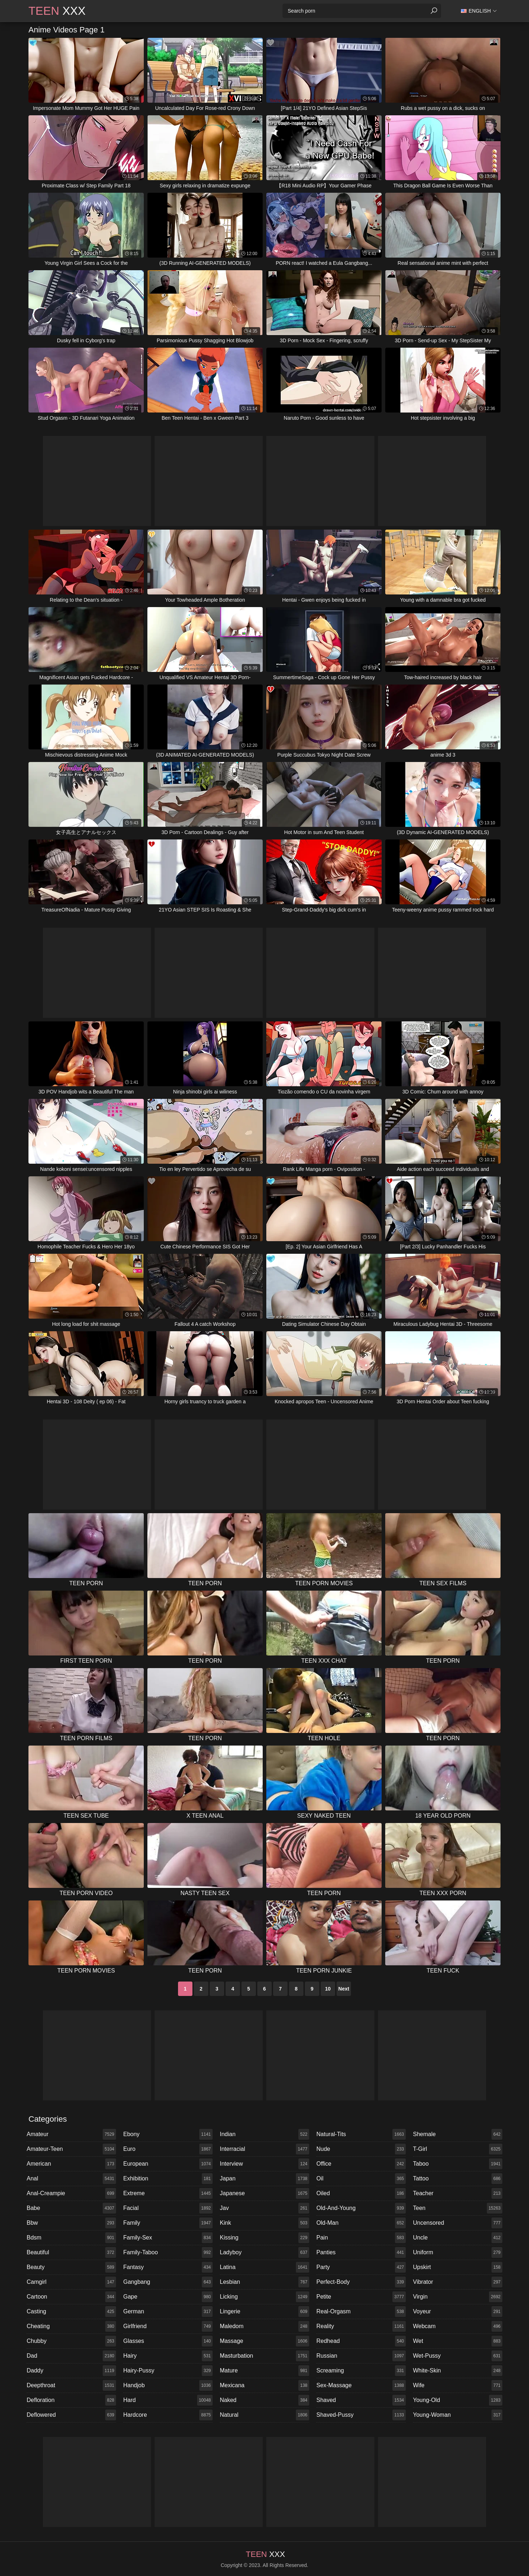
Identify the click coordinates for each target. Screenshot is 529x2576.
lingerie (264, 2311)
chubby (71, 2341)
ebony (168, 2134)
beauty (71, 2267)
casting (71, 2311)
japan (264, 2178)
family (168, 2223)
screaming (361, 2370)
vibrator (457, 2282)
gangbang (168, 2282)
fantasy (168, 2267)
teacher (457, 2193)
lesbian (264, 2282)
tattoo (457, 2178)
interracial (264, 2149)
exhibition (168, 2178)
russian (361, 2355)
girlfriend (168, 2326)
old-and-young (361, 2208)
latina (264, 2267)
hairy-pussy (168, 2370)
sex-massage (361, 2385)
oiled (361, 2193)
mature (264, 2370)
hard (168, 2400)
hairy (168, 2355)
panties (361, 2252)
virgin (457, 2296)
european (168, 2163)
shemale (457, 2134)
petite (361, 2296)
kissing (264, 2237)
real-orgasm (361, 2311)
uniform (457, 2252)
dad (71, 2355)
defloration (71, 2400)
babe (71, 2208)
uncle (457, 2237)
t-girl (457, 2149)
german (168, 2311)
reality (361, 2326)
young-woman (457, 2415)
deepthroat (71, 2385)
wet (457, 2341)
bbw (71, 2223)
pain (361, 2237)
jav (264, 2208)
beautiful (71, 2252)
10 (328, 1989)
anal (71, 2178)
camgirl (71, 2282)
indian (264, 2134)
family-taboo (168, 2252)
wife (457, 2385)
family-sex (168, 2237)
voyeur (457, 2311)
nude (361, 2149)
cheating (71, 2326)
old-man (361, 2223)
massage (264, 2341)
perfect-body (361, 2282)
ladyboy (264, 2252)
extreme (168, 2193)
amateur (71, 2134)
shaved (361, 2400)
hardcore (168, 2415)
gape (168, 2296)
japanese (264, 2193)
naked (264, 2400)
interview (264, 2163)
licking (264, 2296)
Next (343, 1989)
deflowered (71, 2415)
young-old (457, 2400)
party (361, 2267)
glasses (168, 2341)
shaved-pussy (361, 2415)
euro (168, 2149)
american (71, 2163)
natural (264, 2415)
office (361, 2163)
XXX (56, 10)
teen (457, 2208)
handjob (168, 2385)
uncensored (457, 2223)
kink (264, 2223)
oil (361, 2178)
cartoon (71, 2296)
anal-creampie (71, 2193)
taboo (457, 2163)
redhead (361, 2341)
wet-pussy (457, 2355)
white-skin (457, 2370)
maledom (264, 2326)
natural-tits (361, 2134)
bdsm (71, 2237)
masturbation (264, 2355)
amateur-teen (71, 2149)
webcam (457, 2326)
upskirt (457, 2267)
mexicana (264, 2385)
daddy (71, 2370)
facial (168, 2208)
